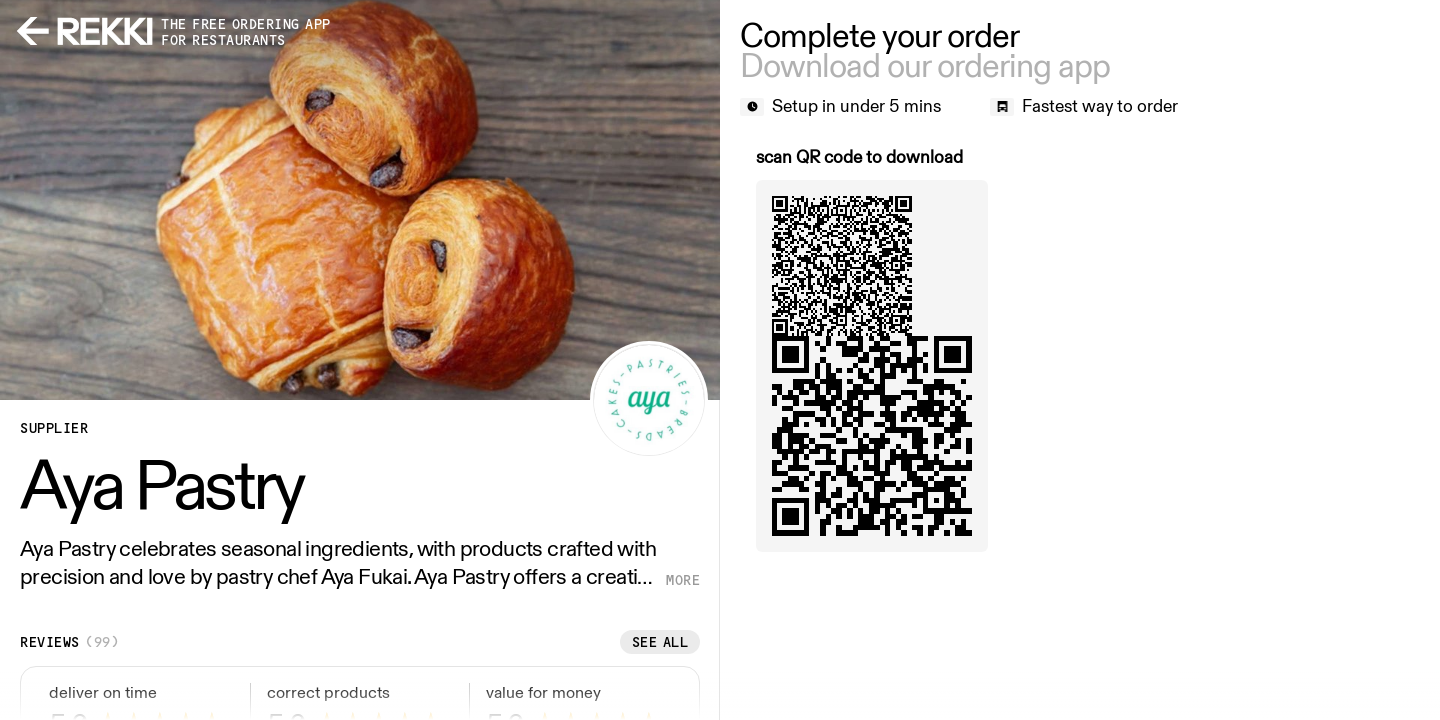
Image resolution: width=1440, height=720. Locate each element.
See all (660, 642)
